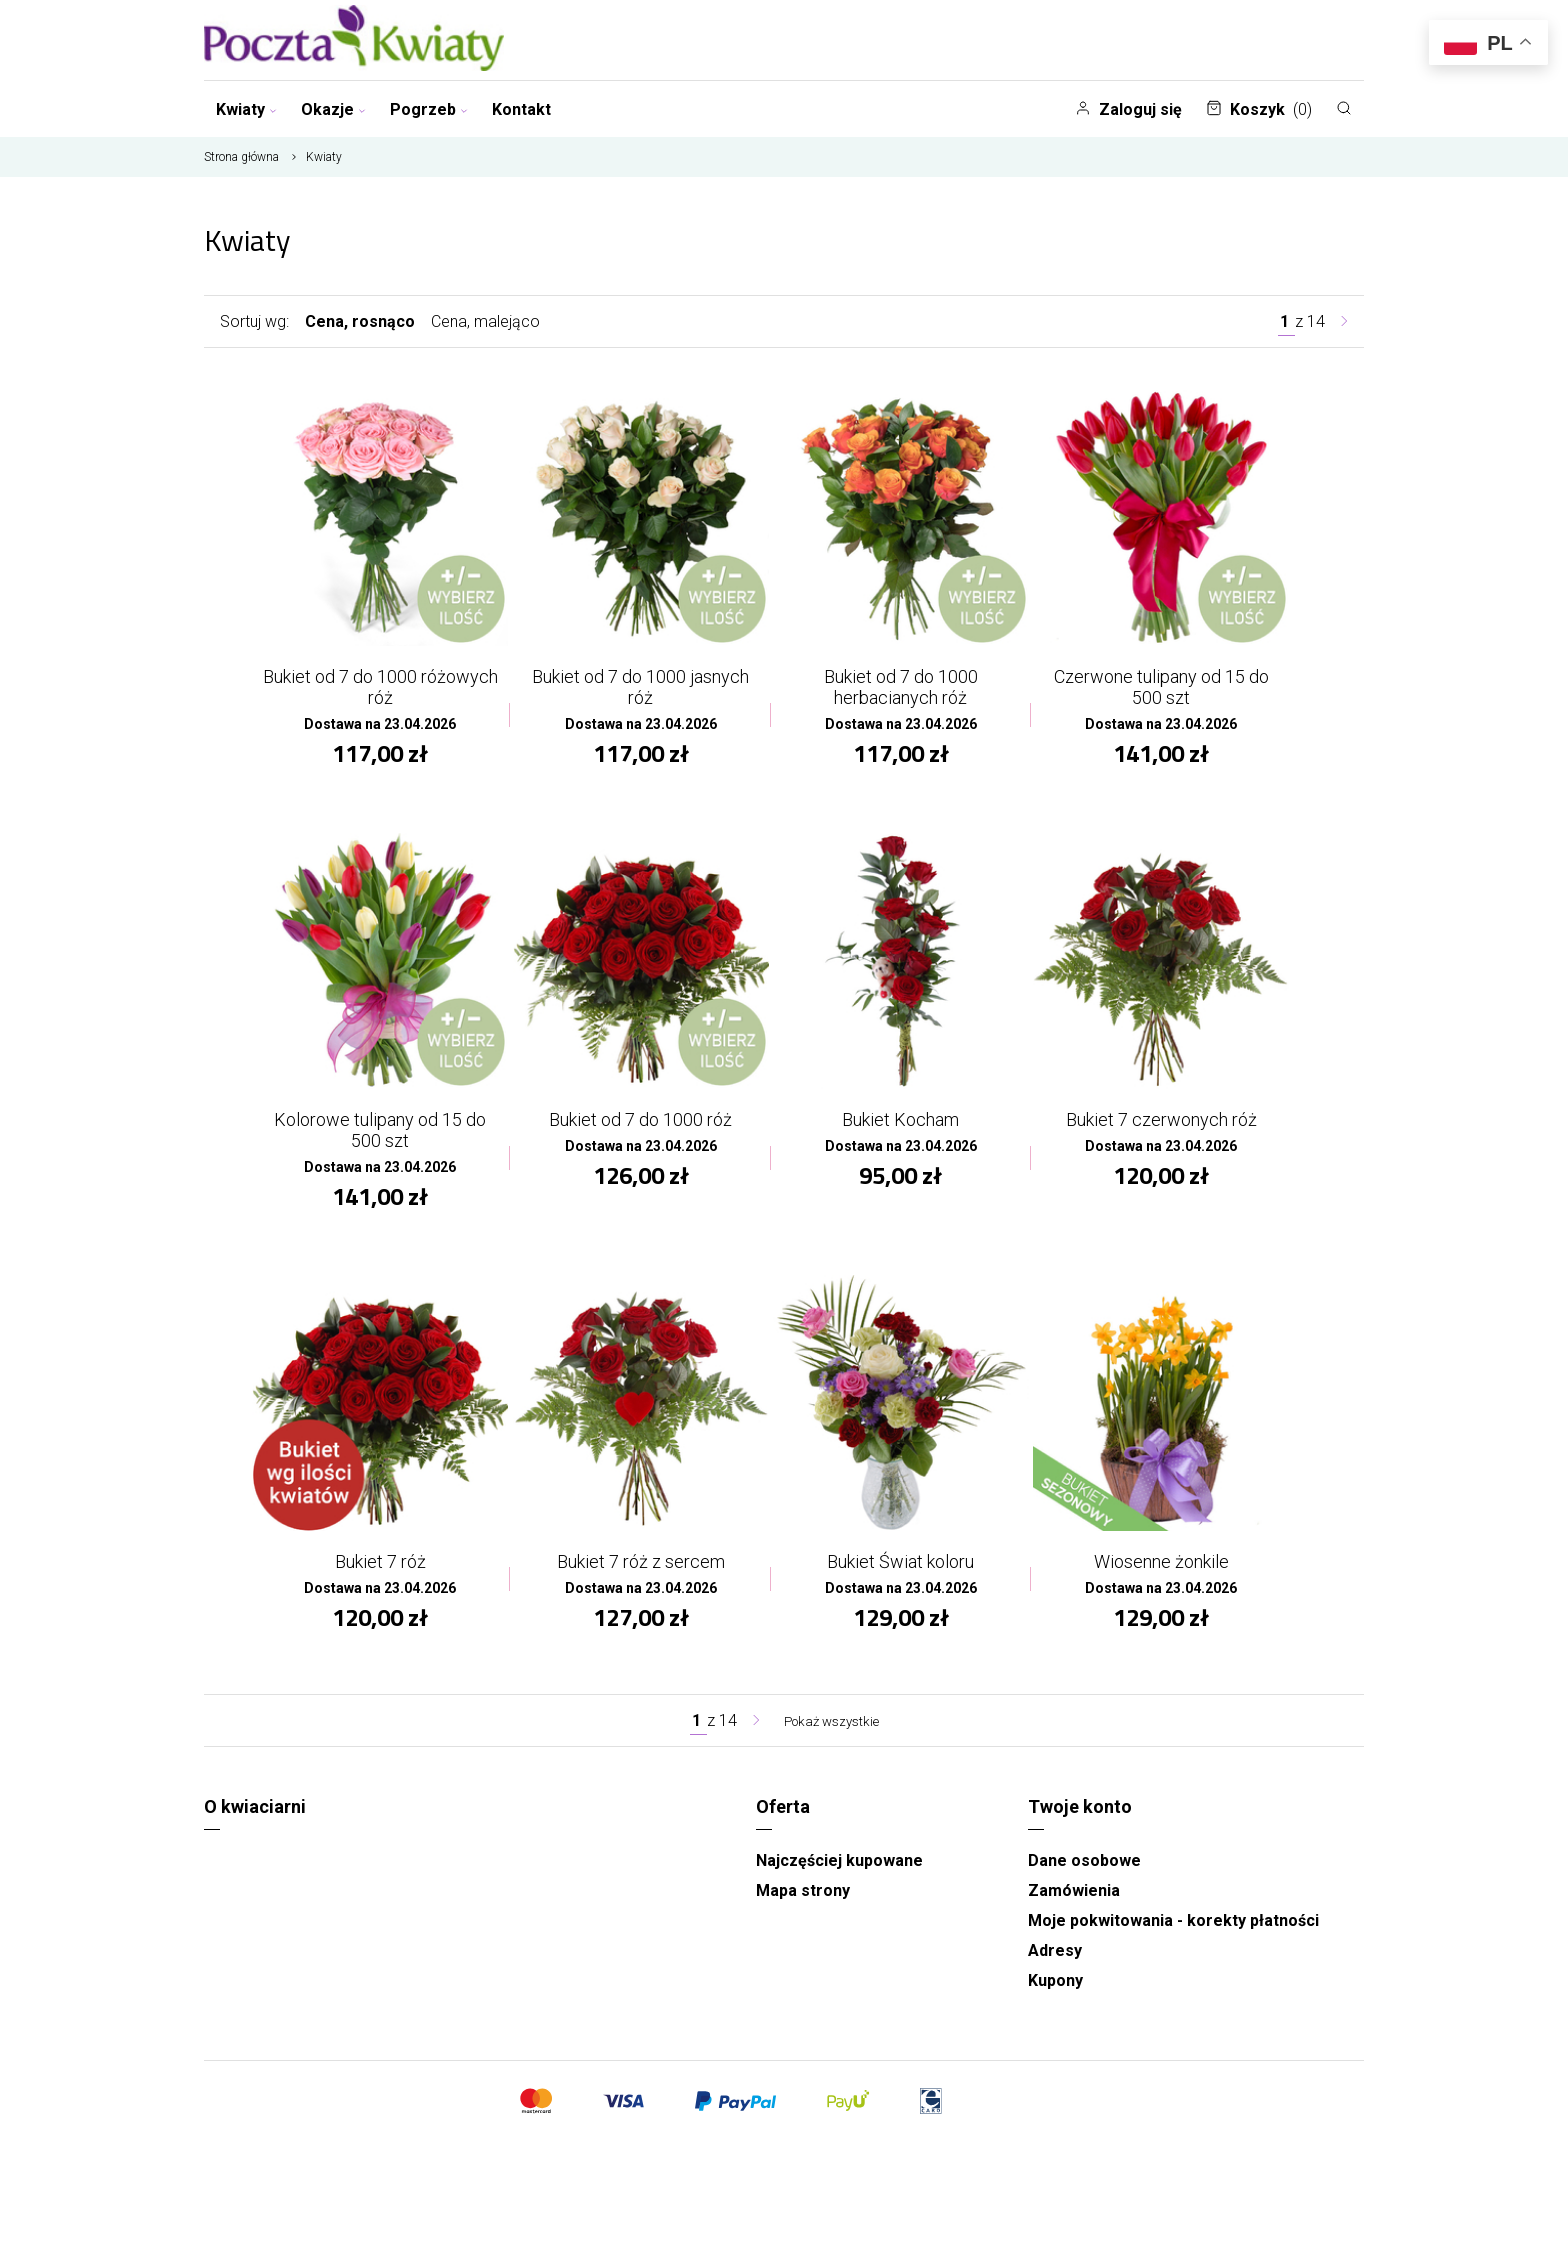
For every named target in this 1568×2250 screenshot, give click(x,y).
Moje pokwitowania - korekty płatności (1173, 1937)
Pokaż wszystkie (831, 1737)
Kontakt (521, 109)
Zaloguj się (1128, 109)
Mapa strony (803, 1907)
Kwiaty (246, 109)
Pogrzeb (429, 109)
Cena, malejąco (485, 321)
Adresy (1055, 1967)
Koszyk (1259, 109)
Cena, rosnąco (360, 321)
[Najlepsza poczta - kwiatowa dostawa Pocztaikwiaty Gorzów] (354, 40)
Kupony (1055, 1997)
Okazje (333, 109)
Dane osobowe (1084, 1877)
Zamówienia (1074, 1907)
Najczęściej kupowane (839, 1877)
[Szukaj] (1344, 108)
